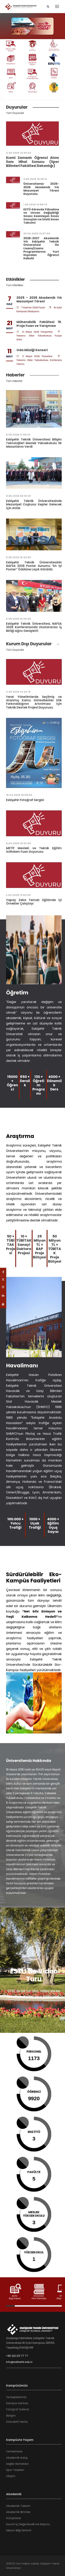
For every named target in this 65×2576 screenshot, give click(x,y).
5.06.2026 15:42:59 (18, 557)
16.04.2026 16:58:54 (19, 795)
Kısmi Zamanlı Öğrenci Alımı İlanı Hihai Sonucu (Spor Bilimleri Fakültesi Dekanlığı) (32, 161)
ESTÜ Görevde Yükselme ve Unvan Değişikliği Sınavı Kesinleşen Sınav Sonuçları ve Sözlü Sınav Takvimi (41, 216)
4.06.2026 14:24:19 (18, 691)
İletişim (11, 2416)
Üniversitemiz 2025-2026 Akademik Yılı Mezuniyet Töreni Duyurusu (41, 189)
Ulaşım (10, 2476)
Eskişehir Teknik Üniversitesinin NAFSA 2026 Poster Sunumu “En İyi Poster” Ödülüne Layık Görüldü (34, 566)
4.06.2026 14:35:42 (18, 153)
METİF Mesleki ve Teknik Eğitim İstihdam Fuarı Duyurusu (34, 850)
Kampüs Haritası (17, 2403)
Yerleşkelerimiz (16, 2397)
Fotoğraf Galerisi (17, 2409)
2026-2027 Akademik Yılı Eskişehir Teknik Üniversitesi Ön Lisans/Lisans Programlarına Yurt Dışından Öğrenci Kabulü (41, 248)
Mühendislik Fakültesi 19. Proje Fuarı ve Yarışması (39, 324)
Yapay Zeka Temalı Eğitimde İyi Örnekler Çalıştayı (34, 902)
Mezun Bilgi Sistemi (18, 2530)
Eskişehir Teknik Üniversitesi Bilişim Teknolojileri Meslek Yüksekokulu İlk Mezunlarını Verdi (34, 443)
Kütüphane (13, 2518)
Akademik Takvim (18, 2506)
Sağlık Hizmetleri (17, 2464)
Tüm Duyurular (15, 113)
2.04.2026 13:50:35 (18, 895)
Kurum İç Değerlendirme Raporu (28, 2524)
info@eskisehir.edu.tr (19, 2362)
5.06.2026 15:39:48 (18, 618)
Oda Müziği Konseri (32, 350)
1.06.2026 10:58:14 (35, 204)
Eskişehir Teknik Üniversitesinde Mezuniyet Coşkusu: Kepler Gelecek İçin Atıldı (34, 504)
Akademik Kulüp (17, 2458)
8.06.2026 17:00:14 (18, 434)
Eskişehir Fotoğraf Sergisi (25, 800)
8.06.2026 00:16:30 (18, 496)
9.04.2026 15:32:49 (18, 843)
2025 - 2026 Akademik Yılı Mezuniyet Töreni (39, 299)
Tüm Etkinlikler (14, 285)
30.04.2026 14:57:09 (36, 233)
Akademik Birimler (18, 2512)
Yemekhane (14, 2451)
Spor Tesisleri (15, 2470)
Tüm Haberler (14, 381)
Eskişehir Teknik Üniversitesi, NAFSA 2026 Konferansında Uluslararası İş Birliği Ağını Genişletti (34, 627)
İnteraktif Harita (17, 2422)
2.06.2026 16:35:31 (35, 179)
